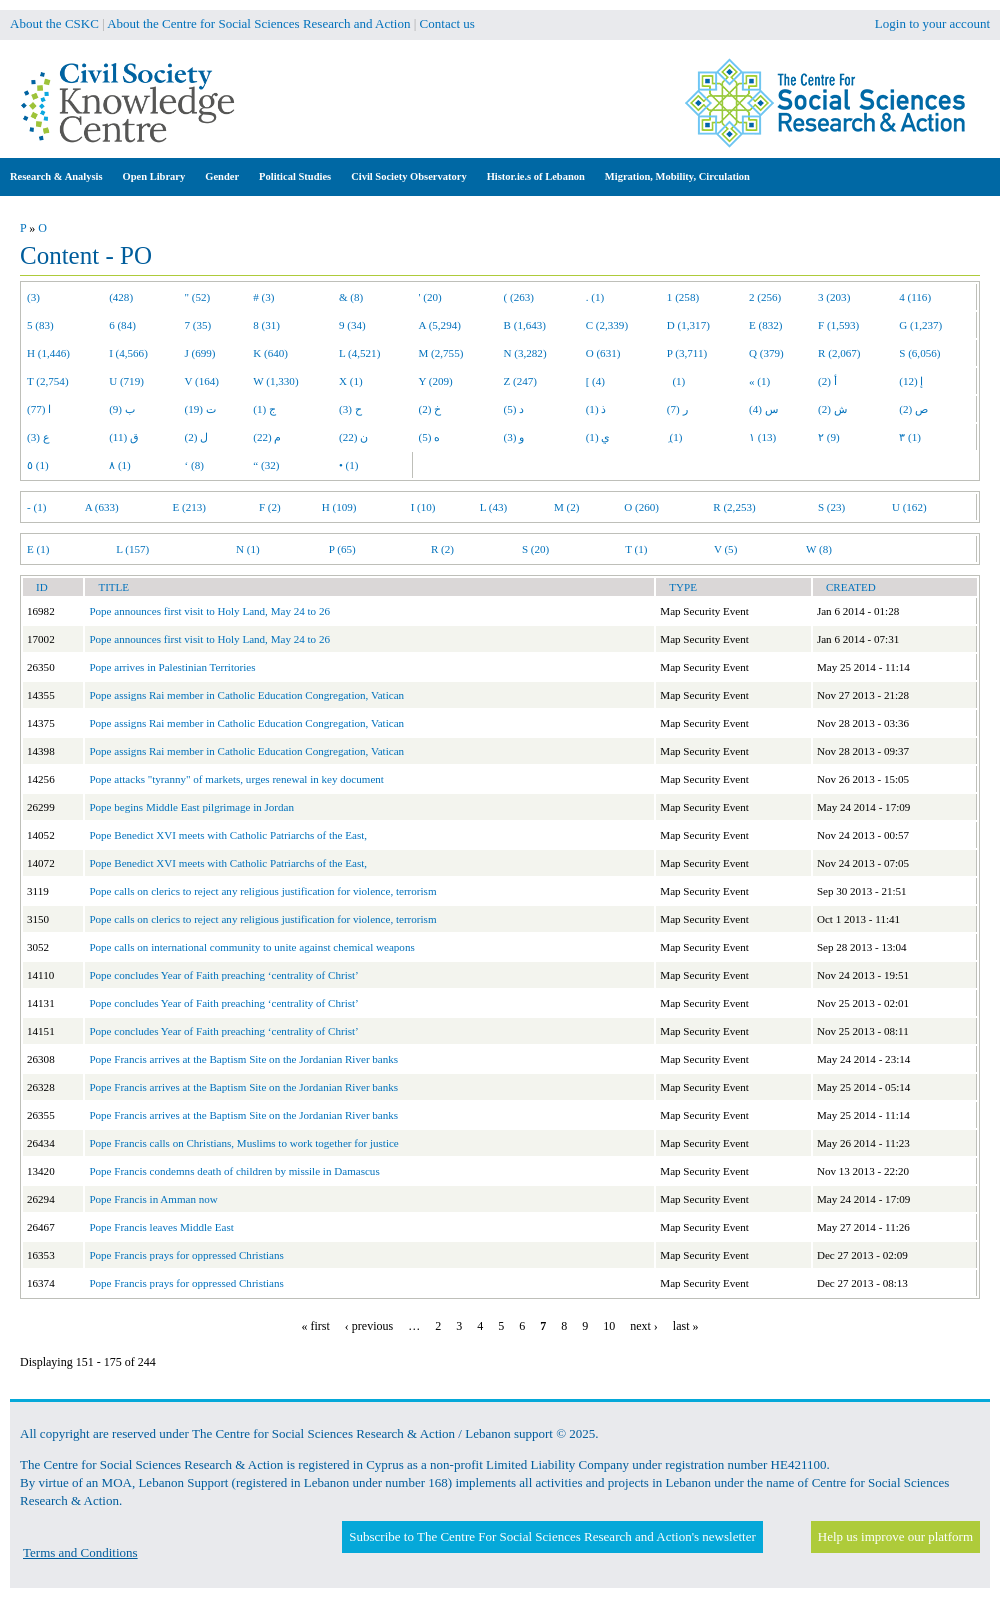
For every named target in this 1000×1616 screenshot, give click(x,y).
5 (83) (40, 325)
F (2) (270, 507)
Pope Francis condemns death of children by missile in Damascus (234, 1171)
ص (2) (913, 409)
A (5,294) (440, 325)
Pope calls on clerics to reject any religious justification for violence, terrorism (262, 891)
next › (644, 1326)
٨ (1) (120, 465)
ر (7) (677, 409)
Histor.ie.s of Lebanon (536, 176)
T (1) (636, 549)
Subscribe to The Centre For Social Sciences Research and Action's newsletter (552, 1536)
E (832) (766, 325)
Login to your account (932, 23)
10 (609, 1326)
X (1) (351, 381)
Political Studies (295, 176)
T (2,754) (48, 381)
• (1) (349, 465)
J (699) (200, 353)
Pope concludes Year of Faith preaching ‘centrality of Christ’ (223, 975)
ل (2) (197, 437)
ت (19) (200, 409)
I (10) (423, 507)
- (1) (36, 507)
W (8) (819, 549)
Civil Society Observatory (408, 176)
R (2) (442, 549)
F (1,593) (838, 325)
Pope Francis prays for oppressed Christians (186, 1255)
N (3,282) (525, 353)
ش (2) (832, 409)
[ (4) (595, 381)
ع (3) (38, 437)
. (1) (595, 297)
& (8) (351, 297)
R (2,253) (734, 507)
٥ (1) (38, 465)
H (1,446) (48, 353)
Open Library (154, 176)
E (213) (189, 507)
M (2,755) (441, 353)
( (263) (519, 297)
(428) (121, 297)
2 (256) (765, 297)
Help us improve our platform (895, 1536)
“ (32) (266, 465)
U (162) (909, 507)
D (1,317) (688, 325)
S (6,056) (919, 353)
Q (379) (766, 353)
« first (316, 1326)
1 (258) (683, 297)
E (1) (38, 549)
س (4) (763, 409)
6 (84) (122, 325)
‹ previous (369, 1326)
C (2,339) (607, 325)
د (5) (514, 409)
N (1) (248, 549)
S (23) (831, 507)
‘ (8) (194, 465)
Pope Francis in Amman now (153, 1199)
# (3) (263, 297)
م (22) (267, 437)
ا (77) (39, 409)
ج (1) (264, 409)
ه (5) (430, 437)
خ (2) (430, 409)
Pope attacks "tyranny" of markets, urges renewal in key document (236, 779)
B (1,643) (525, 325)
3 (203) (834, 297)
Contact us (447, 23)
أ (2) (827, 381)
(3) (33, 297)
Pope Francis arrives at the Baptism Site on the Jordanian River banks (243, 1059)
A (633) (102, 507)
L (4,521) (359, 353)
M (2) (567, 507)
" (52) (198, 297)
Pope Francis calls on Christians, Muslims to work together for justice (243, 1143)
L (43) (494, 507)
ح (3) (350, 409)
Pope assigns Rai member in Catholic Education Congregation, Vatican (246, 695)
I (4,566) (128, 353)
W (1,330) (275, 381)
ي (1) (598, 437)
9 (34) (352, 325)
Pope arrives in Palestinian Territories (172, 667)
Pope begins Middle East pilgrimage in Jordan (191, 807)
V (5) (725, 549)
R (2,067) (839, 353)
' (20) (430, 297)
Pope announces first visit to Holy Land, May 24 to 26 (209, 611)
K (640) (270, 353)
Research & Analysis (56, 176)
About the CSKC (54, 23)
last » (686, 1326)
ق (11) (124, 437)
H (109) (339, 507)
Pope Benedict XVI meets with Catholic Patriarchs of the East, (228, 835)
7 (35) (198, 325)
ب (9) (122, 409)
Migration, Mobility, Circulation (677, 176)
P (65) (342, 549)
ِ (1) (675, 437)
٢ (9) (829, 437)
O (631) (603, 353)
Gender (222, 176)
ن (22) (353, 437)
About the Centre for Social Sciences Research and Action (258, 23)
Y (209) (436, 381)
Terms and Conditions (80, 1552)
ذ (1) (596, 409)
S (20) (535, 549)
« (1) (759, 381)
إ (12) (911, 381)
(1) (676, 381)
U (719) (126, 381)
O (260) (641, 507)
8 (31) (266, 325)
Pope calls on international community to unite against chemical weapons (251, 947)
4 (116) (915, 297)
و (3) (514, 437)
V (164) (202, 381)
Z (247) (521, 381)
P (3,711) (687, 353)
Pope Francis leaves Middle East (161, 1227)
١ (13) (762, 437)
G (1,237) (920, 325)
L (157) (132, 549)
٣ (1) (910, 437)
